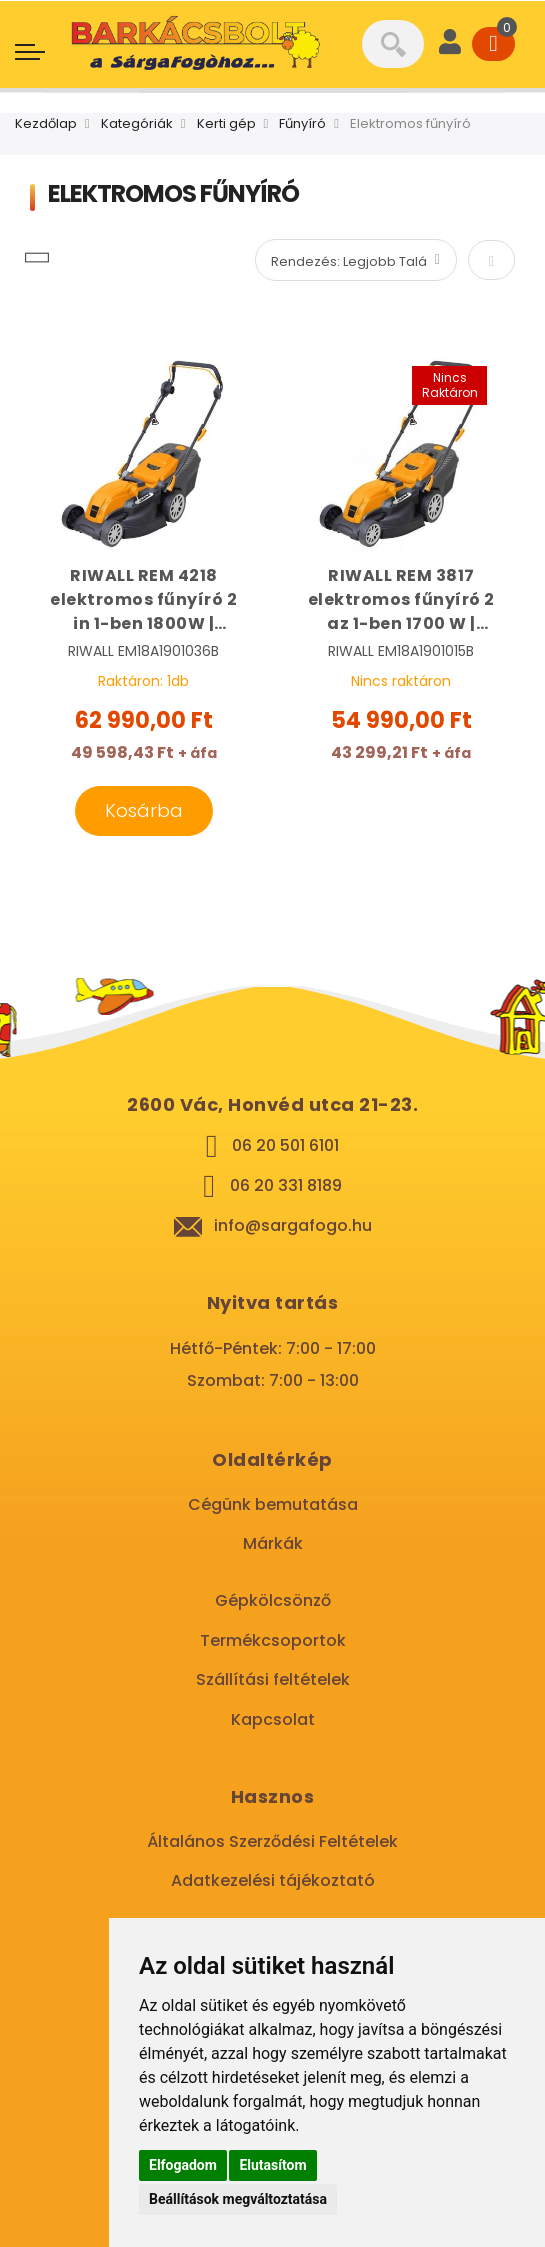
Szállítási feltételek (273, 1679)
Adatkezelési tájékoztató (273, 1880)
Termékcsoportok (273, 1640)
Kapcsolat (273, 1719)
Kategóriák (137, 123)
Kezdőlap (46, 123)
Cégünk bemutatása (273, 1504)
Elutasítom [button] (272, 2165)
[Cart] (493, 44)
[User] (450, 44)
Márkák (273, 1543)
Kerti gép (226, 123)
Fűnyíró (302, 123)
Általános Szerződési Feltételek (272, 1841)
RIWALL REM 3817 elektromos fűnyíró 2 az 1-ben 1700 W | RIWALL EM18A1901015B (401, 600)
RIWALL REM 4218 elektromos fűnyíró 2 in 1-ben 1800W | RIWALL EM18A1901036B (143, 600)
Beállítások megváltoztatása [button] (238, 2199)
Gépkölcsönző (273, 1600)
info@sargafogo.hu (293, 1225)
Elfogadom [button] (183, 2165)
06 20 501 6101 (285, 1145)
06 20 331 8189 (286, 1185)
